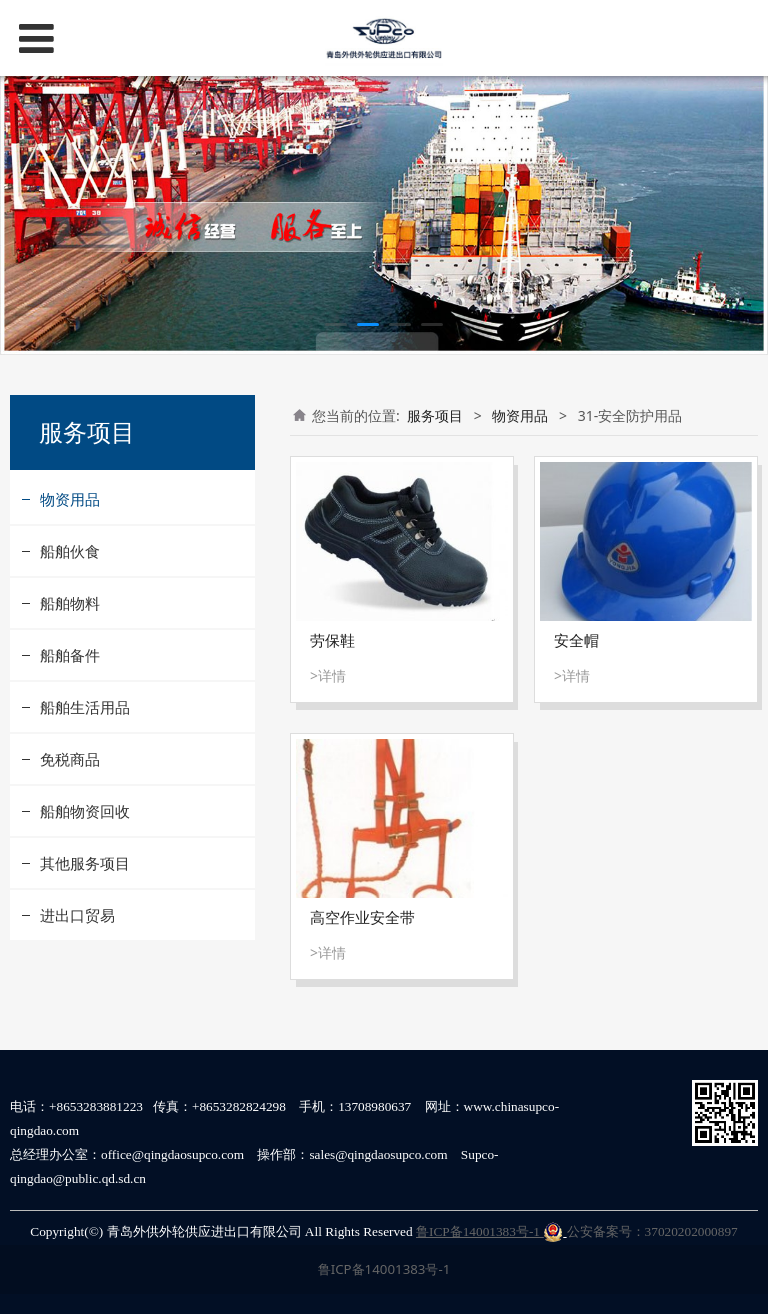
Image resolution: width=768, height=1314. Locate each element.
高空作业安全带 (362, 917)
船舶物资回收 (85, 811)
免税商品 (70, 759)
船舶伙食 (70, 551)
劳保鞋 (332, 640)
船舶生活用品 (85, 707)
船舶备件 (70, 655)
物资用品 (70, 499)
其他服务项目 (85, 863)
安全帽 (576, 640)
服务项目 (435, 415)
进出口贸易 (77, 915)
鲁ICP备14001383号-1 (489, 1231)
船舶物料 (70, 603)
